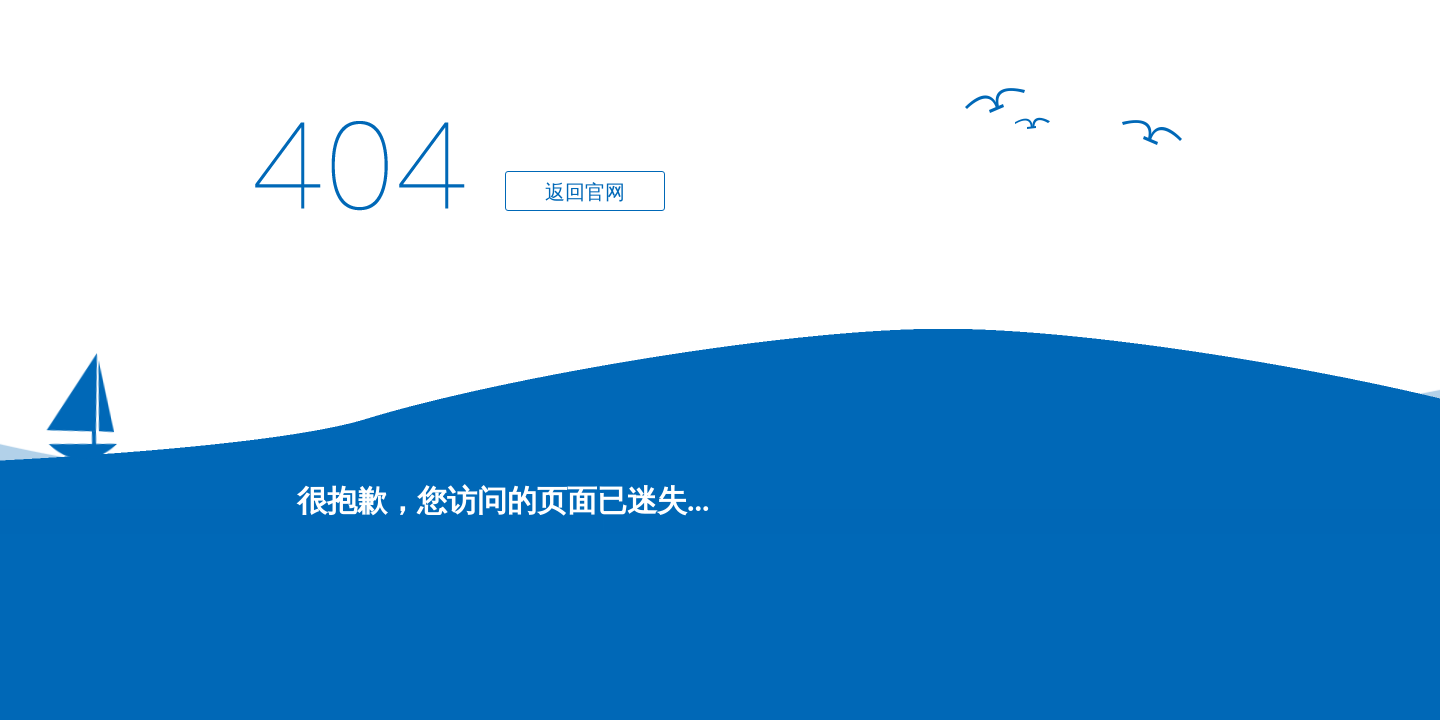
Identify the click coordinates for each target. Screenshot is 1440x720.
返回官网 (585, 192)
